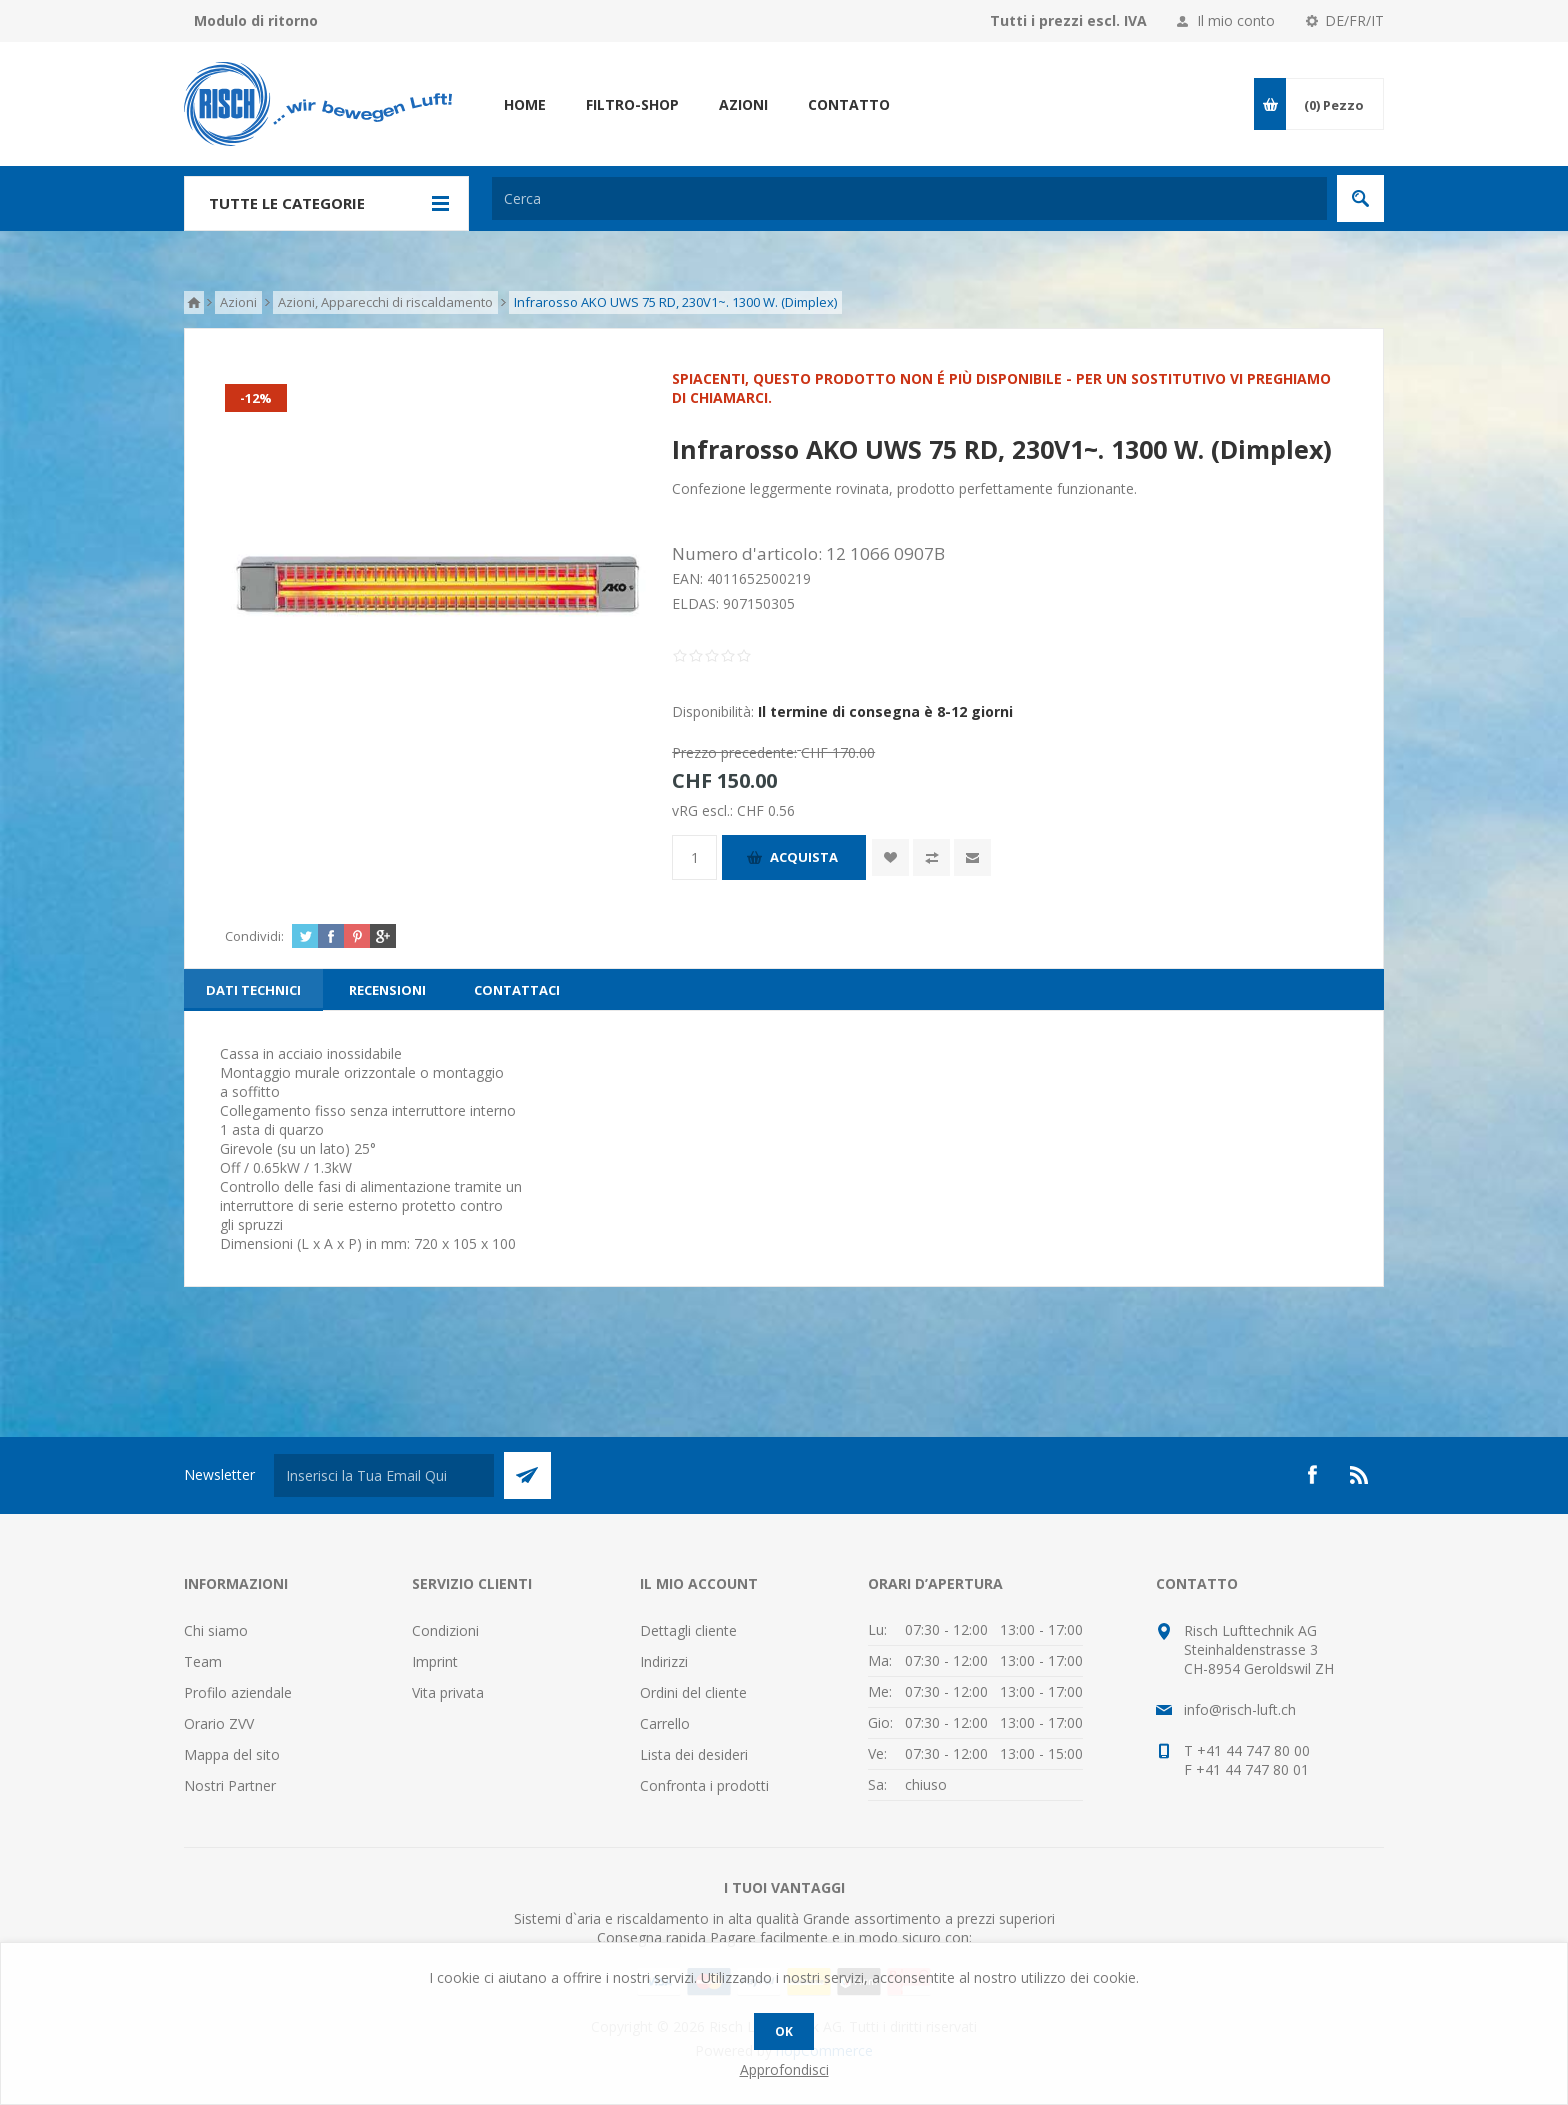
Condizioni (445, 1630)
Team (203, 1661)
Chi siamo (216, 1630)
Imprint (435, 1661)
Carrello (665, 1723)
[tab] (253, 990)
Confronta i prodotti (704, 1785)
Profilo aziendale (238, 1692)
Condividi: (254, 936)
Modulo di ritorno (256, 20)
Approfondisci (784, 2069)
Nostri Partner (230, 1785)
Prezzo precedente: (734, 752)
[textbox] (909, 198)
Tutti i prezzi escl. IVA (1068, 20)
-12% (256, 398)
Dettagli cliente (688, 1630)
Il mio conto (1236, 20)
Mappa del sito (232, 1754)
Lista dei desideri (694, 1754)
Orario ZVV (219, 1723)
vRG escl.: (704, 810)
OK (784, 2031)
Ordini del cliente (693, 1692)
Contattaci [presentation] (517, 990)
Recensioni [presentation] (387, 990)
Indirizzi (664, 1661)
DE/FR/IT (1354, 20)
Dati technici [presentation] (253, 990)
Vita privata (448, 1692)
